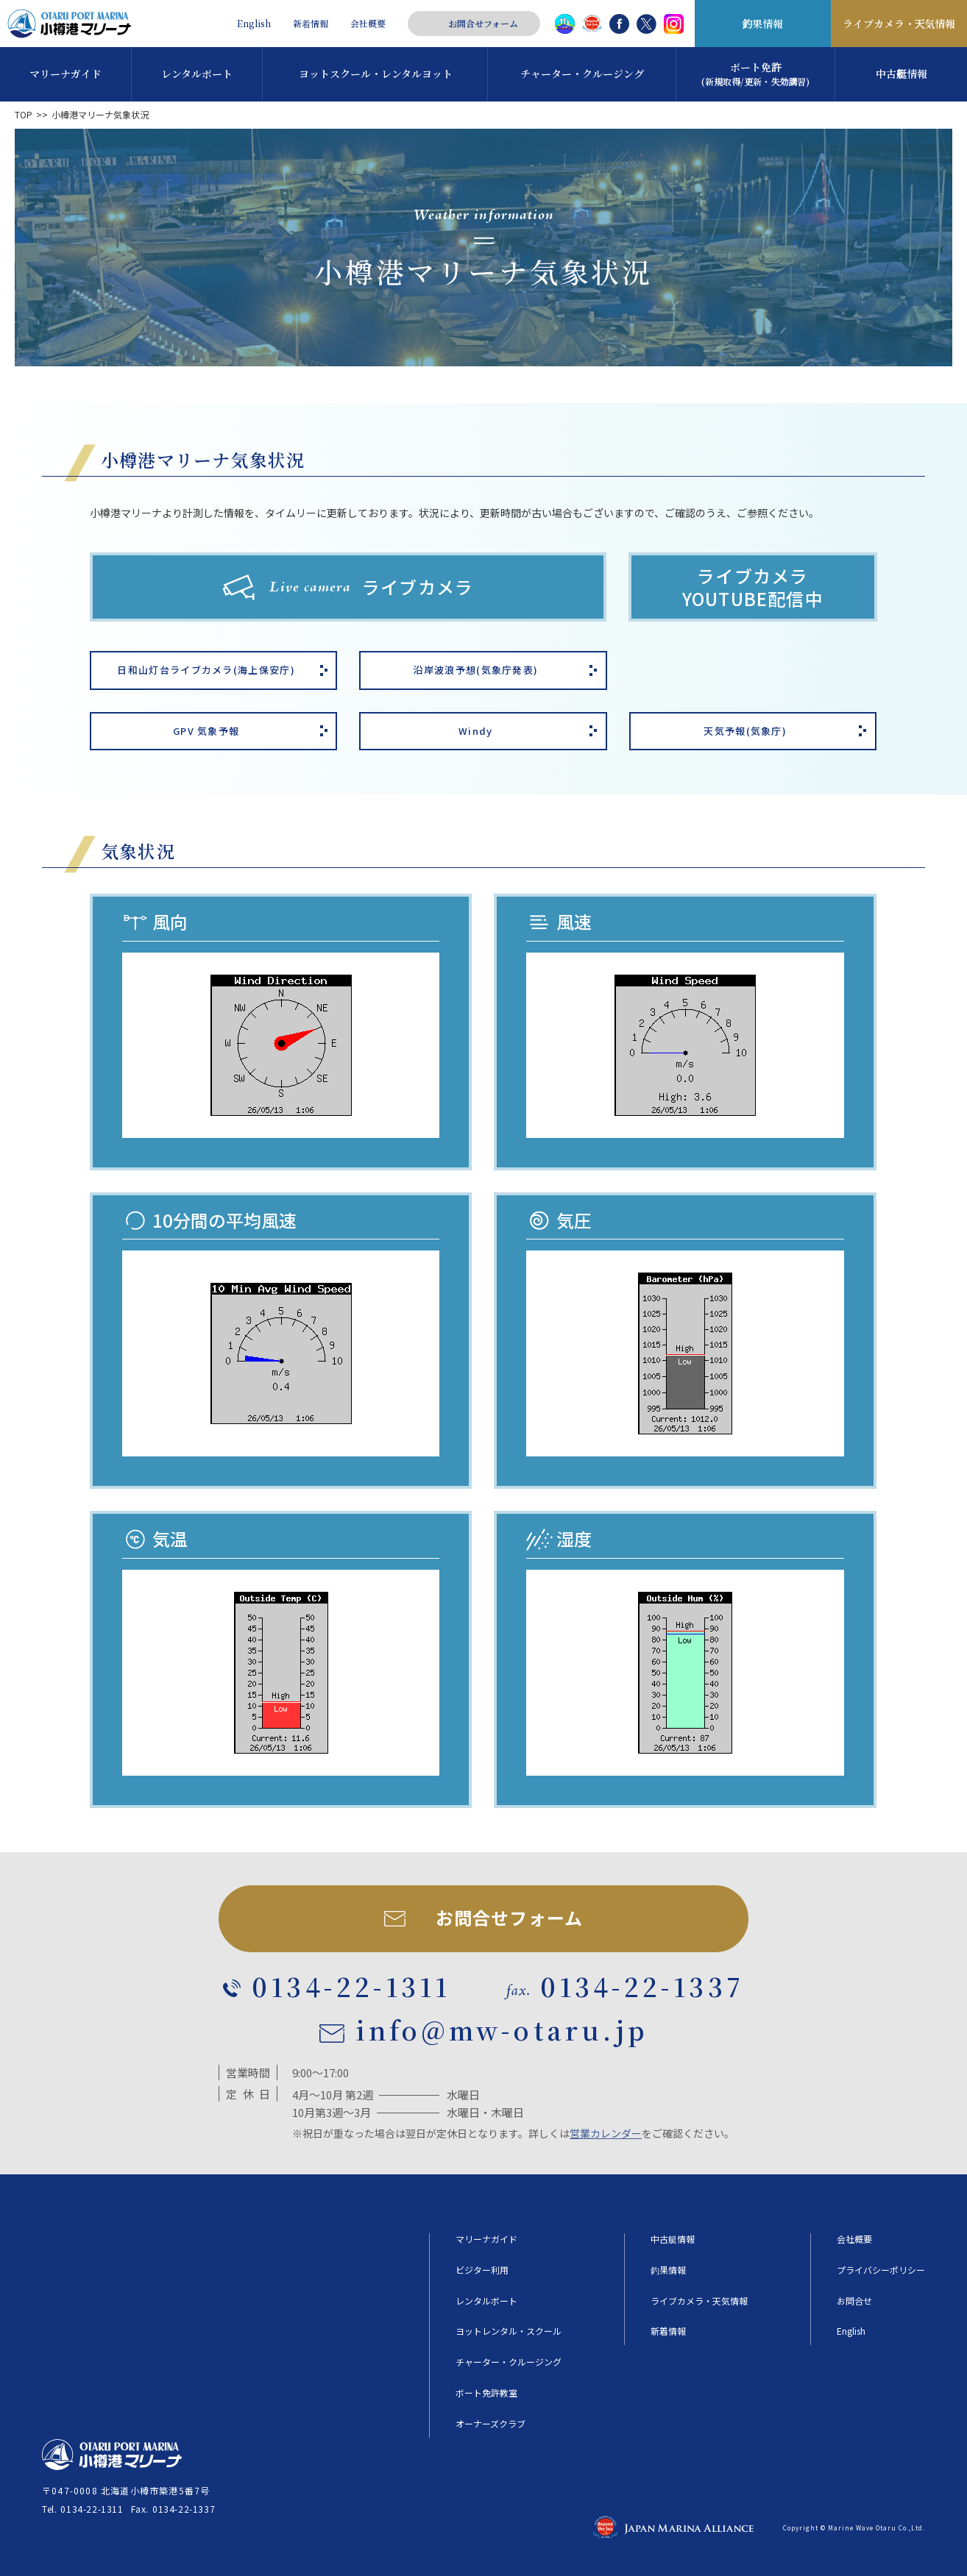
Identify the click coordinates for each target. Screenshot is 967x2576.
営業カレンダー (606, 2133)
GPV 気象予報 (206, 731)
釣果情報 (763, 23)
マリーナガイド (486, 2239)
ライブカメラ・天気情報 (899, 23)
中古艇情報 (673, 2239)
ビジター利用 (482, 2270)
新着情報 (310, 23)
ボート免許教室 (486, 2393)
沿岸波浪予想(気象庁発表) (475, 670)
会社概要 (368, 23)
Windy (475, 731)
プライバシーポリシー (881, 2270)
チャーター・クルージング (509, 2362)
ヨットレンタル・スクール (509, 2331)
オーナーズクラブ (490, 2424)
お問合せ (854, 2301)
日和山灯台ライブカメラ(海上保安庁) (205, 670)
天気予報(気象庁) (745, 731)
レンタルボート (486, 2301)
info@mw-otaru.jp (501, 2030)
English (254, 23)
